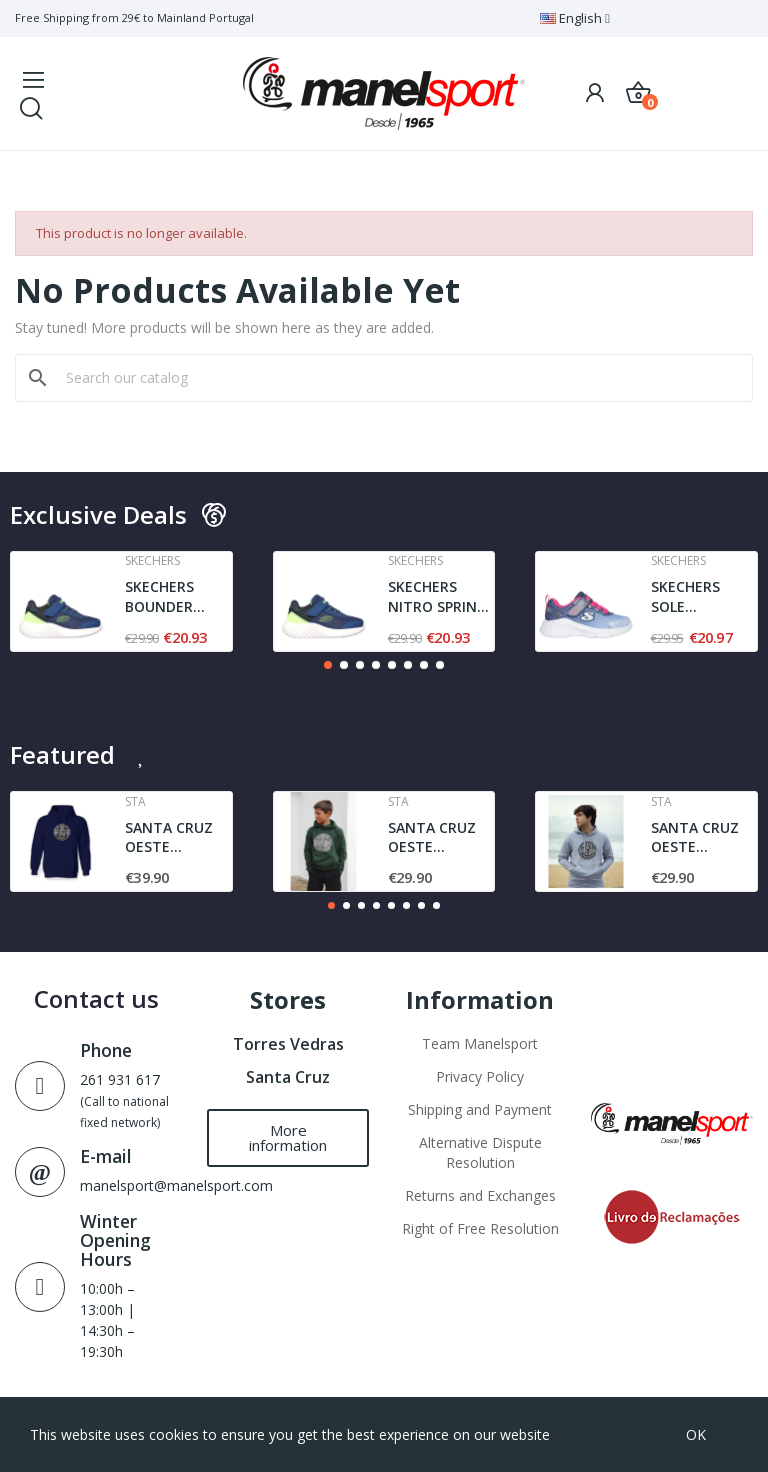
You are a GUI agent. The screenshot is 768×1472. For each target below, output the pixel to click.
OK (696, 1434)
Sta (135, 802)
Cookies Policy (601, 1434)
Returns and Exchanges (480, 1195)
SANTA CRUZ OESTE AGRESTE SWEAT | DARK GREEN (438, 837)
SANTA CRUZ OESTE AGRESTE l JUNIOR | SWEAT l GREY (698, 837)
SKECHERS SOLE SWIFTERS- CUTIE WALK (692, 596)
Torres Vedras (288, 1044)
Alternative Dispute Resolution (480, 1152)
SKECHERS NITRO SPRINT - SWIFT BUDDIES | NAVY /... (437, 596)
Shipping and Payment (480, 1109)
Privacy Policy (480, 1076)
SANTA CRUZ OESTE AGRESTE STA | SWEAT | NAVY (177, 837)
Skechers (152, 561)
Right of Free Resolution (480, 1228)
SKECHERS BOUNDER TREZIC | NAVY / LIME (176, 596)
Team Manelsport (480, 1043)
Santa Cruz (288, 1077)
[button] (328, 665)
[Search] (396, 378)
